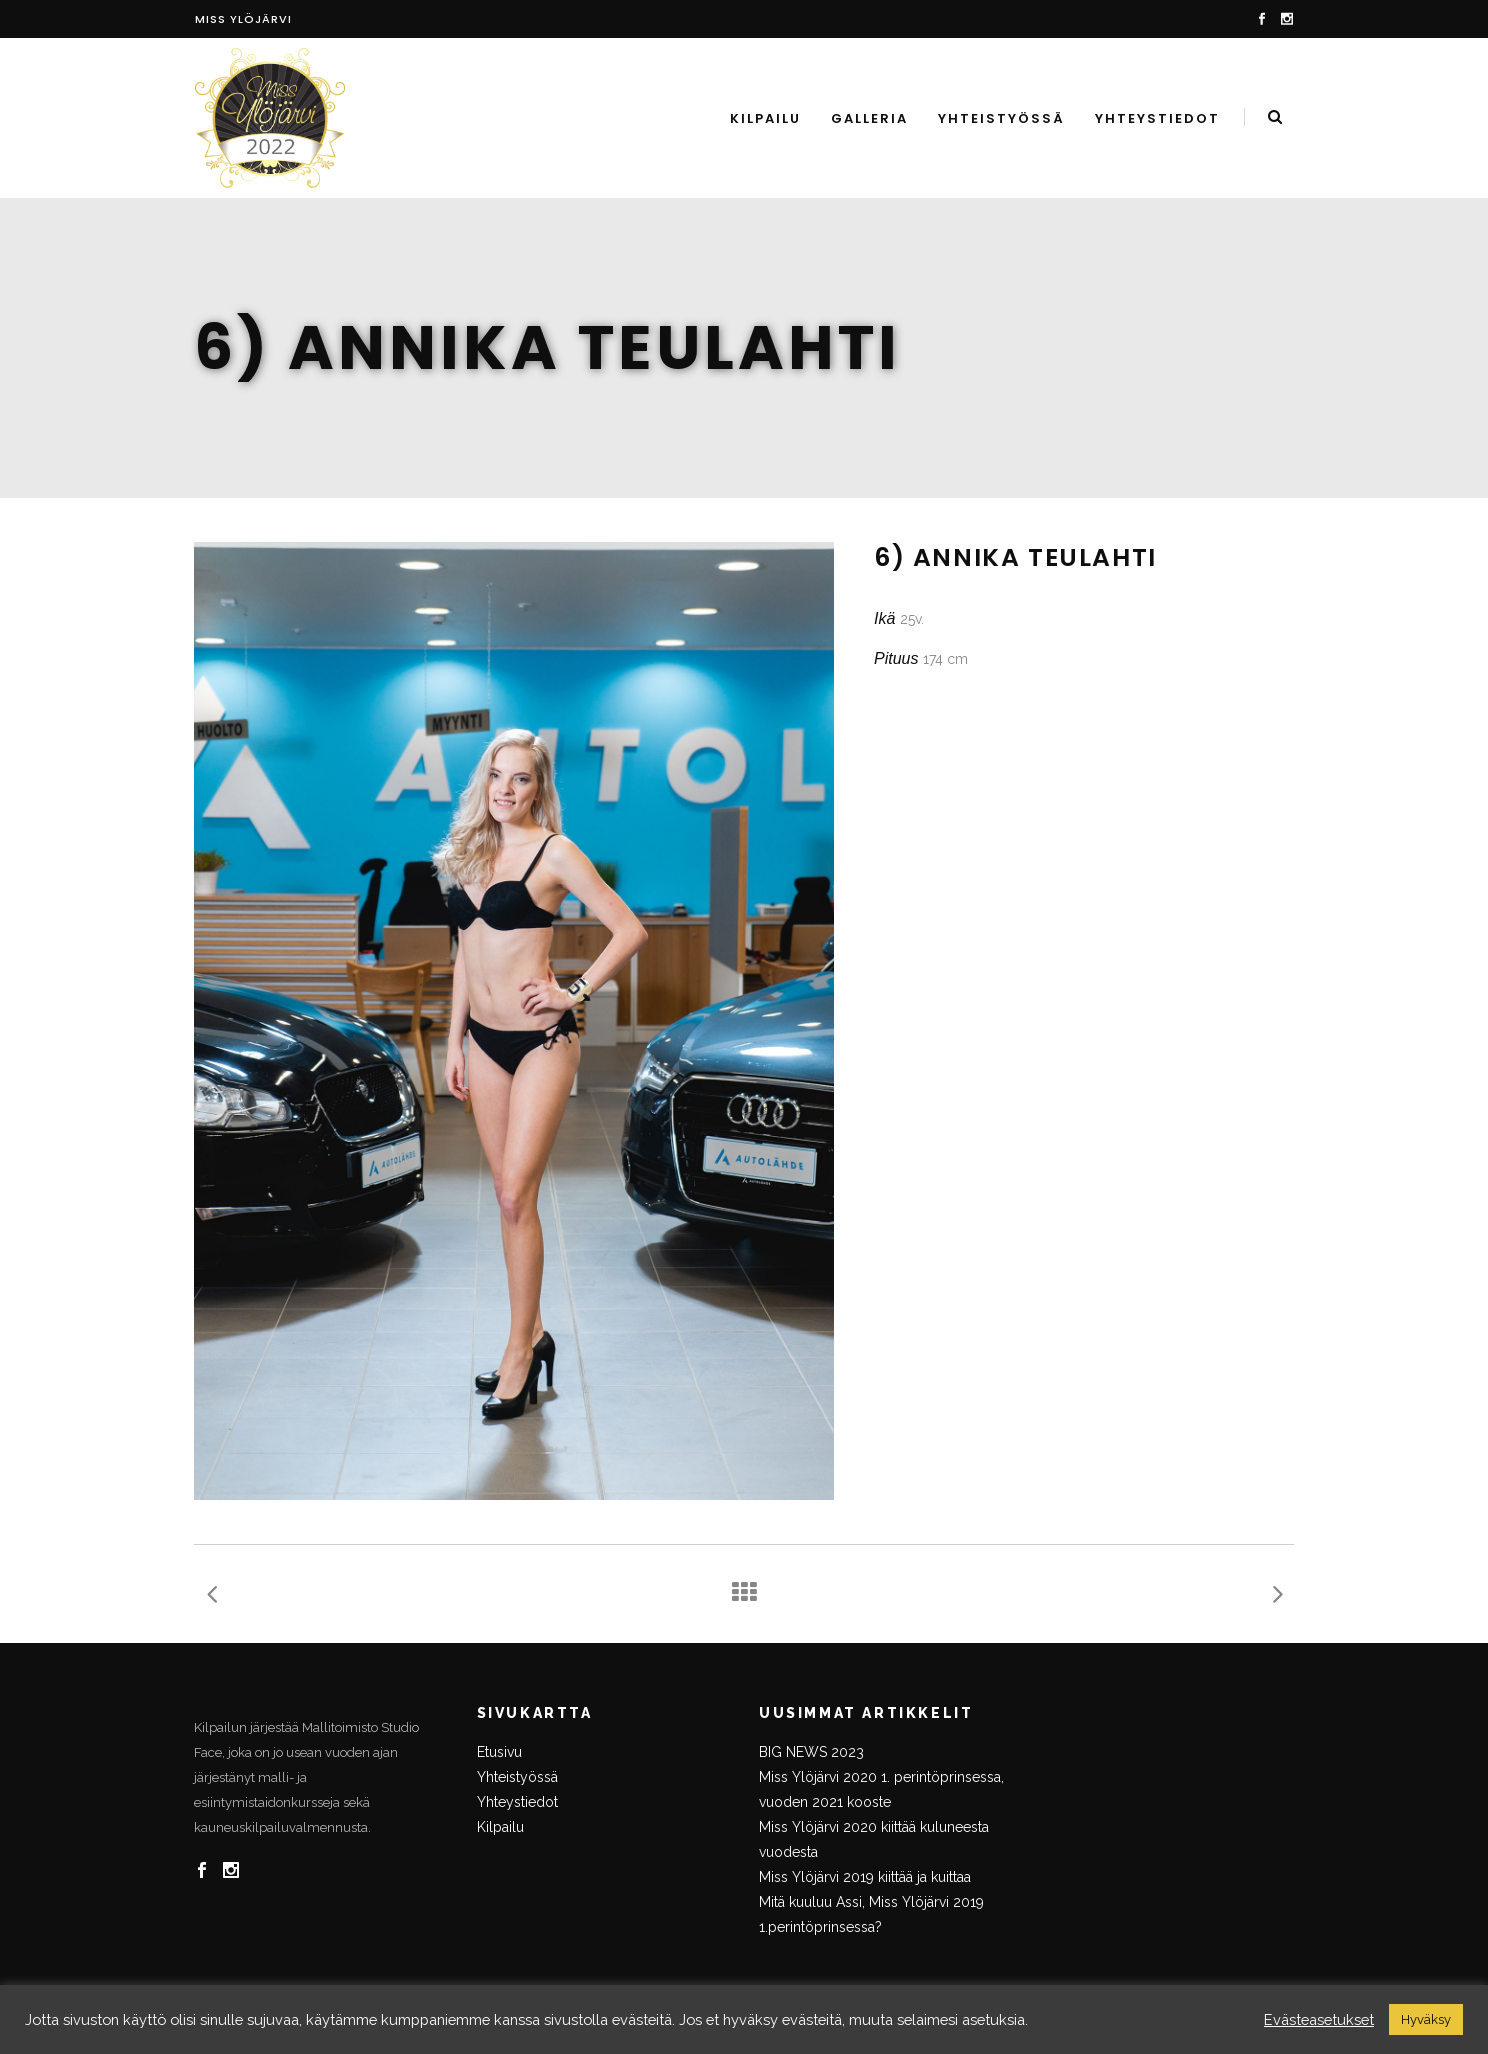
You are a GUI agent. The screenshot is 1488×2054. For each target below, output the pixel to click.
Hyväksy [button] (1426, 2019)
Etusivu (499, 1752)
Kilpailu (500, 1827)
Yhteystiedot (517, 1802)
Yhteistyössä (517, 1777)
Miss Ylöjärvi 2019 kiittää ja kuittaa (865, 1877)
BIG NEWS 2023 (811, 1752)
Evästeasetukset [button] (1319, 2019)
